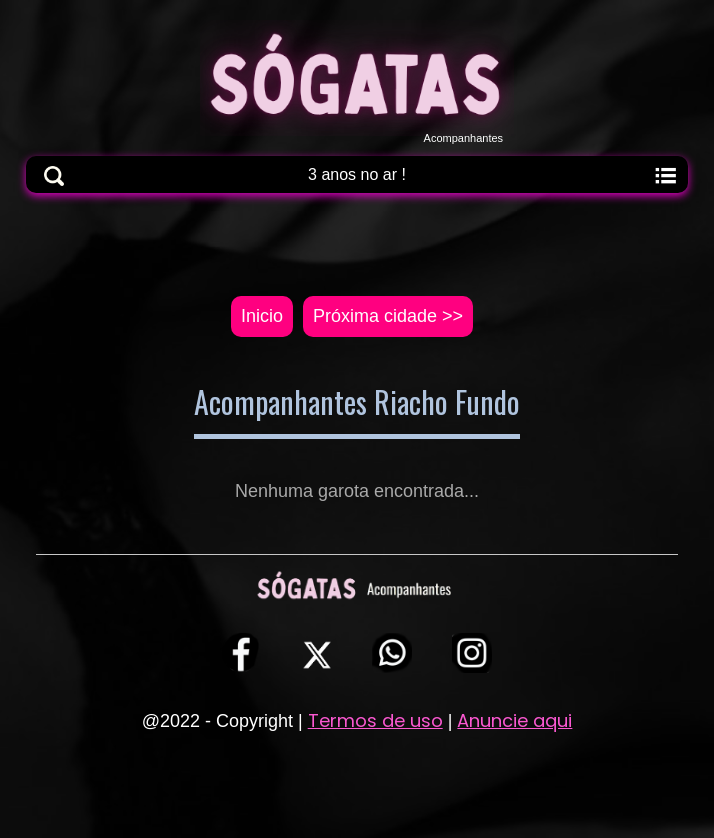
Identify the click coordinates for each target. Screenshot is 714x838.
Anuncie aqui (514, 720)
